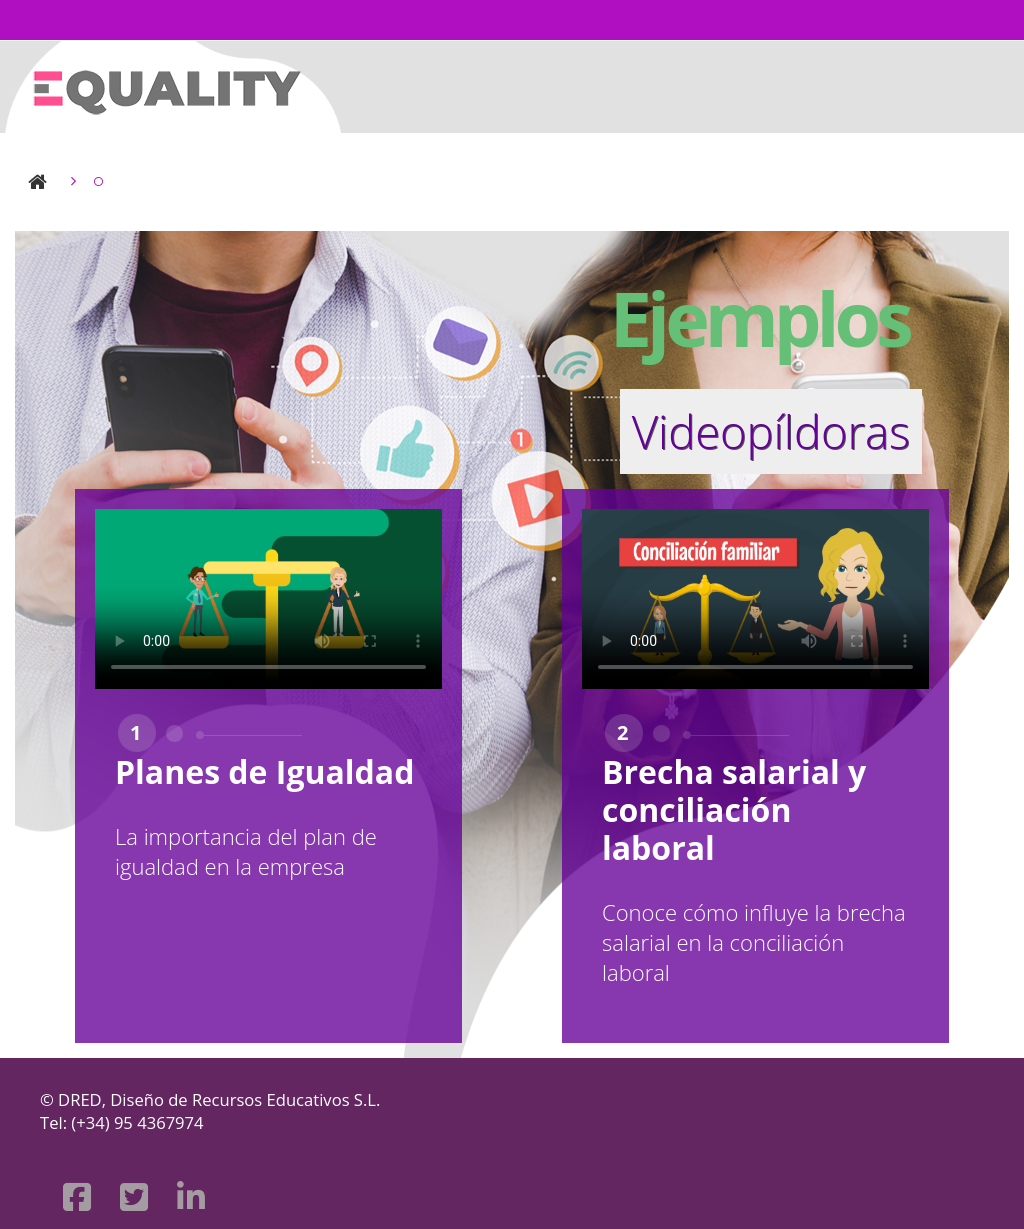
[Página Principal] (165, 85)
